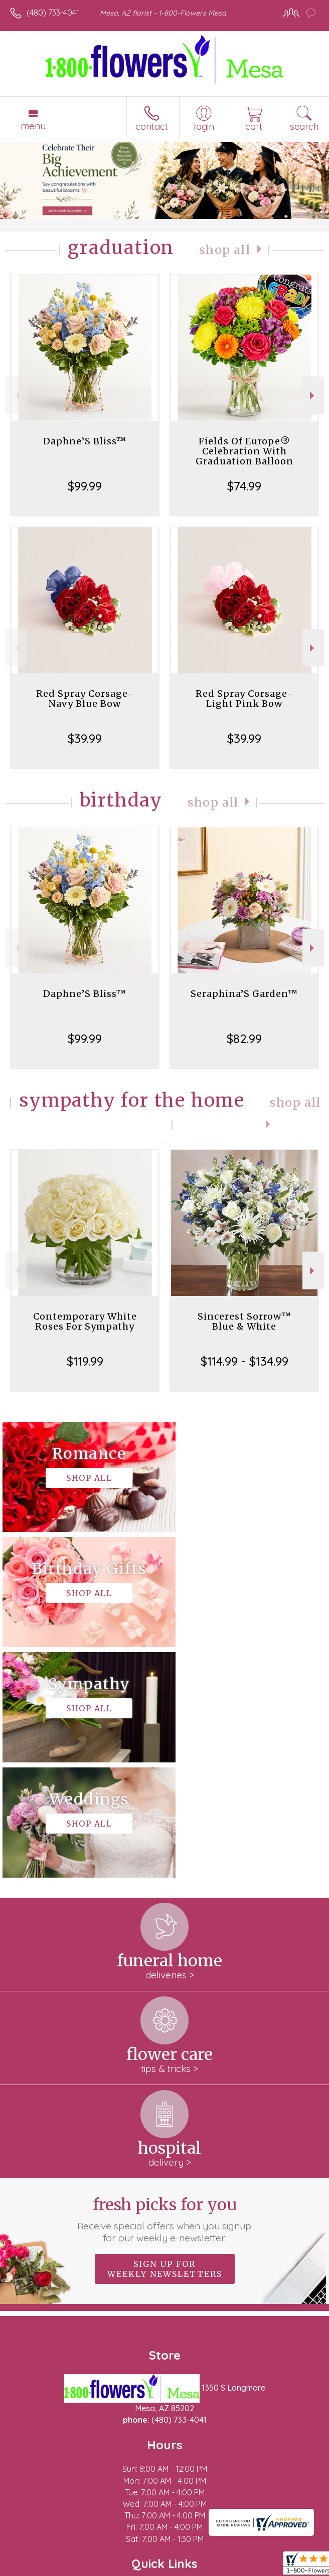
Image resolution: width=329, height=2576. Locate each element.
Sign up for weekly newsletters (164, 2038)
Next (313, 395)
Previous (16, 395)
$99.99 (85, 485)
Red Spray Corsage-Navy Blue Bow (84, 698)
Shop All (225, 249)
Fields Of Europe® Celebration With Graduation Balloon (244, 451)
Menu (33, 126)
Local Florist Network (168, 2563)
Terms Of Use (37, 2563)
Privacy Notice (97, 2563)
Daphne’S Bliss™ (84, 441)
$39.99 (85, 738)
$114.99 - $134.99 (244, 1361)
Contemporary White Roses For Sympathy (85, 1321)
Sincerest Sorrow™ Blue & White (244, 1321)
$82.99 (244, 1038)
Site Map (230, 2563)
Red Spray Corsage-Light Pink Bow (244, 698)
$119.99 (85, 1361)
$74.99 (244, 485)
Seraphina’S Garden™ (244, 993)
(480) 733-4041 (53, 13)
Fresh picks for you (164, 1988)
